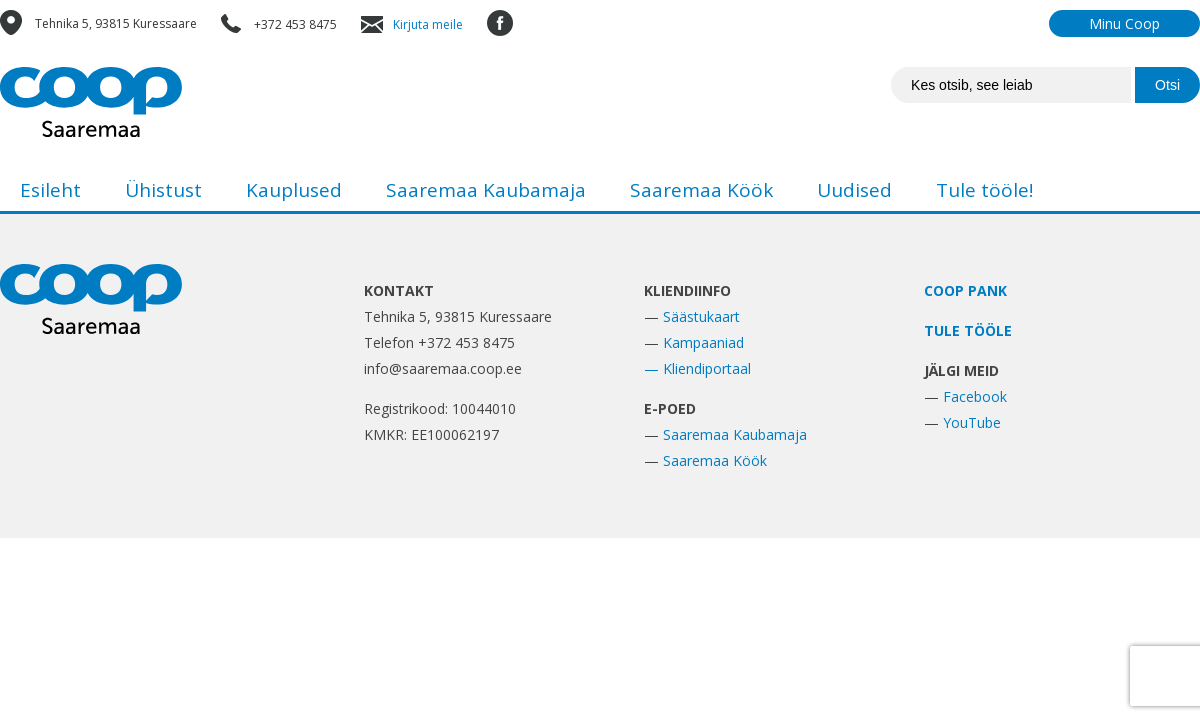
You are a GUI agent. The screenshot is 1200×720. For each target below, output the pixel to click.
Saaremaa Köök (701, 190)
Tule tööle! (984, 190)
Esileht (50, 190)
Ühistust (163, 190)
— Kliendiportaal (697, 368)
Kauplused (294, 190)
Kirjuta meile (428, 24)
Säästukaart (701, 316)
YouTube (972, 422)
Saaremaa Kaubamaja (486, 190)
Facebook (975, 396)
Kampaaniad (703, 342)
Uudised (854, 190)
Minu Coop (1124, 23)
